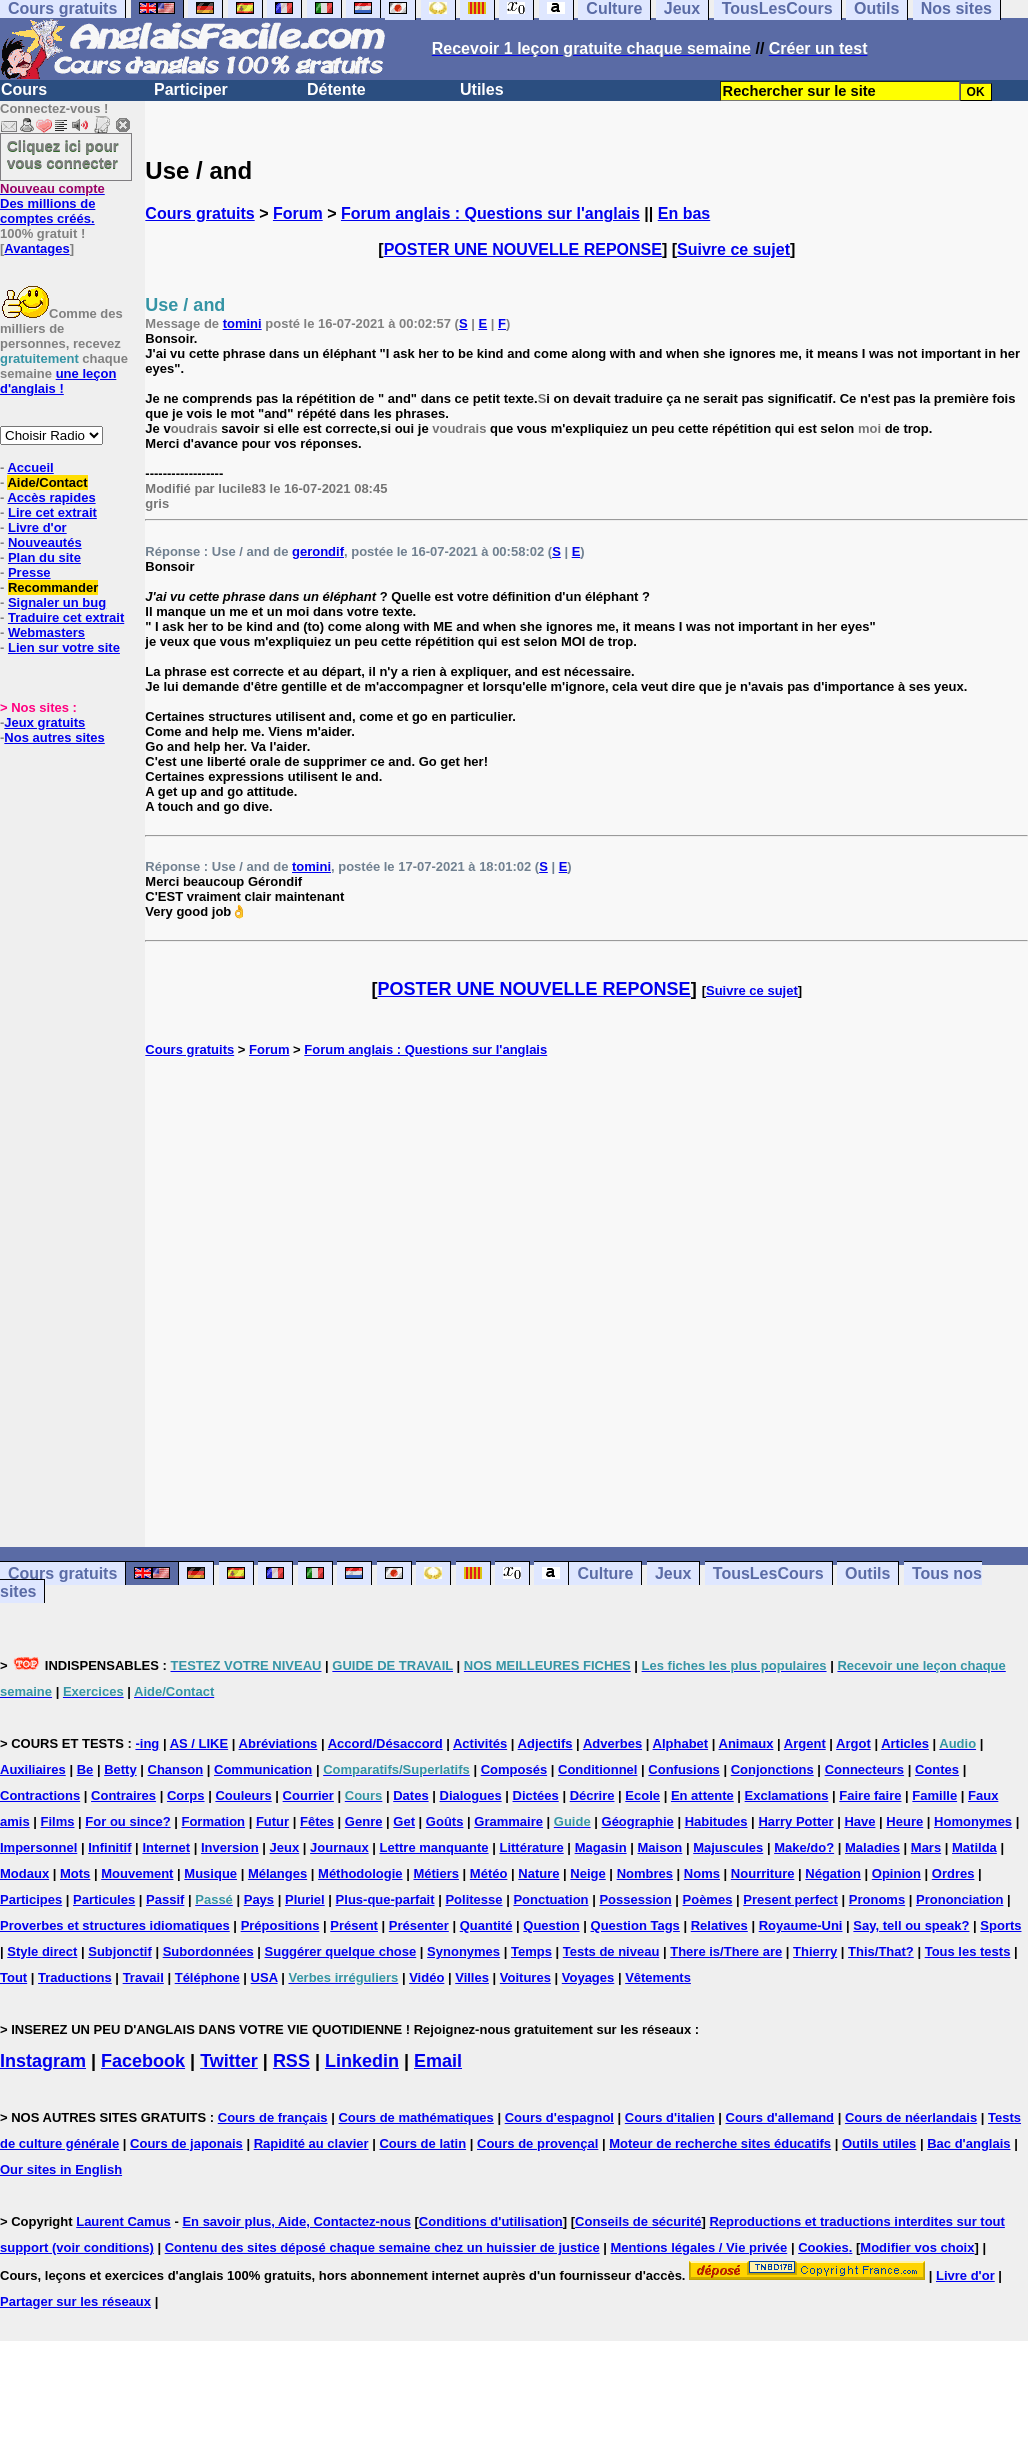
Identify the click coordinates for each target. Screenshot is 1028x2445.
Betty (120, 1769)
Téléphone (207, 1977)
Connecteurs (864, 1769)
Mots (75, 1873)
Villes (472, 1977)
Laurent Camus (123, 2221)
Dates (410, 1795)
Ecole (642, 1795)
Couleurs (243, 1795)
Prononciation (959, 1899)
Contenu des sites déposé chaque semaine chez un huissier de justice (382, 2247)
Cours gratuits (199, 213)
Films (58, 1821)
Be (85, 1769)
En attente (702, 1795)
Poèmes (708, 1899)
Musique (210, 1873)
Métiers (436, 1873)
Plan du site (44, 557)
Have (859, 1821)
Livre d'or (37, 527)
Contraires (123, 1795)
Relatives (719, 1925)
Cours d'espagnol (559, 2117)
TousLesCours (768, 1573)
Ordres (953, 1873)
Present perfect (790, 1899)
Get (404, 1821)
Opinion (896, 1873)
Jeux (673, 1573)
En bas (684, 213)
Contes (937, 1769)
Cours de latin (422, 2143)
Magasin (601, 1847)
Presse (29, 572)
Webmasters (46, 632)
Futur (272, 1821)
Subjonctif (120, 1951)
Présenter (419, 1925)
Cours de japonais (186, 2143)
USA (264, 1977)
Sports (1000, 1925)
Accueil (30, 467)
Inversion (230, 1847)
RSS (291, 2061)
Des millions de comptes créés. (52, 203)
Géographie (638, 1821)
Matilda (974, 1847)
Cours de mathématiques (415, 2117)
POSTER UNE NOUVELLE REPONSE (523, 249)
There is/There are (726, 1951)
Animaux (746, 1743)
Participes (31, 1899)
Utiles (482, 89)
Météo (489, 1873)
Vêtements (658, 1977)
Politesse (473, 1899)
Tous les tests (968, 1951)
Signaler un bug (57, 602)
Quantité (486, 1925)
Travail (143, 1977)
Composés (514, 1769)
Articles (905, 1743)
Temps (531, 1951)
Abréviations (278, 1743)
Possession (635, 1899)
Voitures (525, 1977)
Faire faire (870, 1795)
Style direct (42, 1951)
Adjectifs (545, 1743)
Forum (298, 213)
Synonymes (463, 1951)
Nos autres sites (54, 737)
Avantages (36, 248)
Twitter (229, 2061)
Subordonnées (208, 1951)
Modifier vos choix (917, 2247)
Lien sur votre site (64, 647)
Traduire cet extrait (66, 617)
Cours (24, 89)
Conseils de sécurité (638, 2221)
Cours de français (273, 2117)
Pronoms (877, 1899)
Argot (853, 1743)
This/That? (881, 1951)
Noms (702, 1873)
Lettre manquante (434, 1847)
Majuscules (728, 1847)
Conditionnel (597, 1769)
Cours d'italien (670, 2117)
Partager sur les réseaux (75, 2301)
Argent (805, 1743)
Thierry (815, 1951)
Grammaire (508, 1821)
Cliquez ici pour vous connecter (63, 154)
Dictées (536, 1795)
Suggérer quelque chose (341, 1951)
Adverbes (612, 1743)
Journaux (339, 1847)
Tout (13, 1977)
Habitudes (716, 1821)
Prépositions (280, 1925)
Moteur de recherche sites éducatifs (720, 2143)
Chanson (176, 1769)
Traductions (75, 1977)
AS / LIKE (199, 1743)
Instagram (43, 2061)
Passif (165, 1899)
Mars (926, 1847)
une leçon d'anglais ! (58, 381)
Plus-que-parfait (385, 1899)
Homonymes (973, 1821)
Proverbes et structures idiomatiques (115, 1925)
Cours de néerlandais (911, 2117)
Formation (213, 1821)
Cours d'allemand (780, 2117)
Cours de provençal (537, 2143)
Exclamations (787, 1795)
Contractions (40, 1795)
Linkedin (362, 2061)
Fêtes (317, 1821)
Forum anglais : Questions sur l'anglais (490, 213)
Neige (587, 1873)
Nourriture (763, 1873)
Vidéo (426, 1977)
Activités (480, 1743)
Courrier (308, 1795)
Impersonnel (38, 1847)
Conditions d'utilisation (491, 2221)
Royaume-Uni (801, 1925)
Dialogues (471, 1795)
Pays (259, 1899)
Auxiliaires (33, 1769)
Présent (354, 1925)
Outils (867, 1573)
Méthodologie (360, 1873)
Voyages (588, 1977)
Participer (191, 89)
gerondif (318, 551)
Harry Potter (795, 1821)
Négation (833, 1873)
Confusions (684, 1769)
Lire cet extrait (52, 512)
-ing (147, 1743)
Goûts (445, 1821)
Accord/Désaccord (385, 1743)
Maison (660, 1847)
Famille (934, 1795)
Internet (166, 1847)
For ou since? (127, 1821)
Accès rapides (51, 497)
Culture (605, 1573)
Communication (263, 1769)
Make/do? (804, 1847)
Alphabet (681, 1743)
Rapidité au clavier (311, 2143)
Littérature (531, 1847)
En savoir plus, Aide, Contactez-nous (296, 2221)
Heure (904, 1821)
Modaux (24, 1873)
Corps (186, 1795)
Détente (336, 89)
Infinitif (109, 1847)
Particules (104, 1899)
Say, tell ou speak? (911, 1925)
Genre (364, 1821)
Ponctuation (550, 1899)
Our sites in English (61, 2169)
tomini (242, 323)
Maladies (872, 1847)
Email (438, 2061)
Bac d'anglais (968, 2143)
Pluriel (305, 1899)
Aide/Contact (47, 482)
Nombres (645, 1873)
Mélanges (277, 1873)
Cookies (823, 2247)
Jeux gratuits (44, 722)
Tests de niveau (611, 1951)
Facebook (143, 2061)
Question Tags (635, 1925)
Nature (538, 1873)
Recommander (53, 587)
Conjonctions (772, 1769)
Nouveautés (45, 542)
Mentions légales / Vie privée (699, 2247)
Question (551, 1925)
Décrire (592, 1795)
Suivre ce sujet (733, 249)
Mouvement (137, 1873)
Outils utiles (879, 2143)
